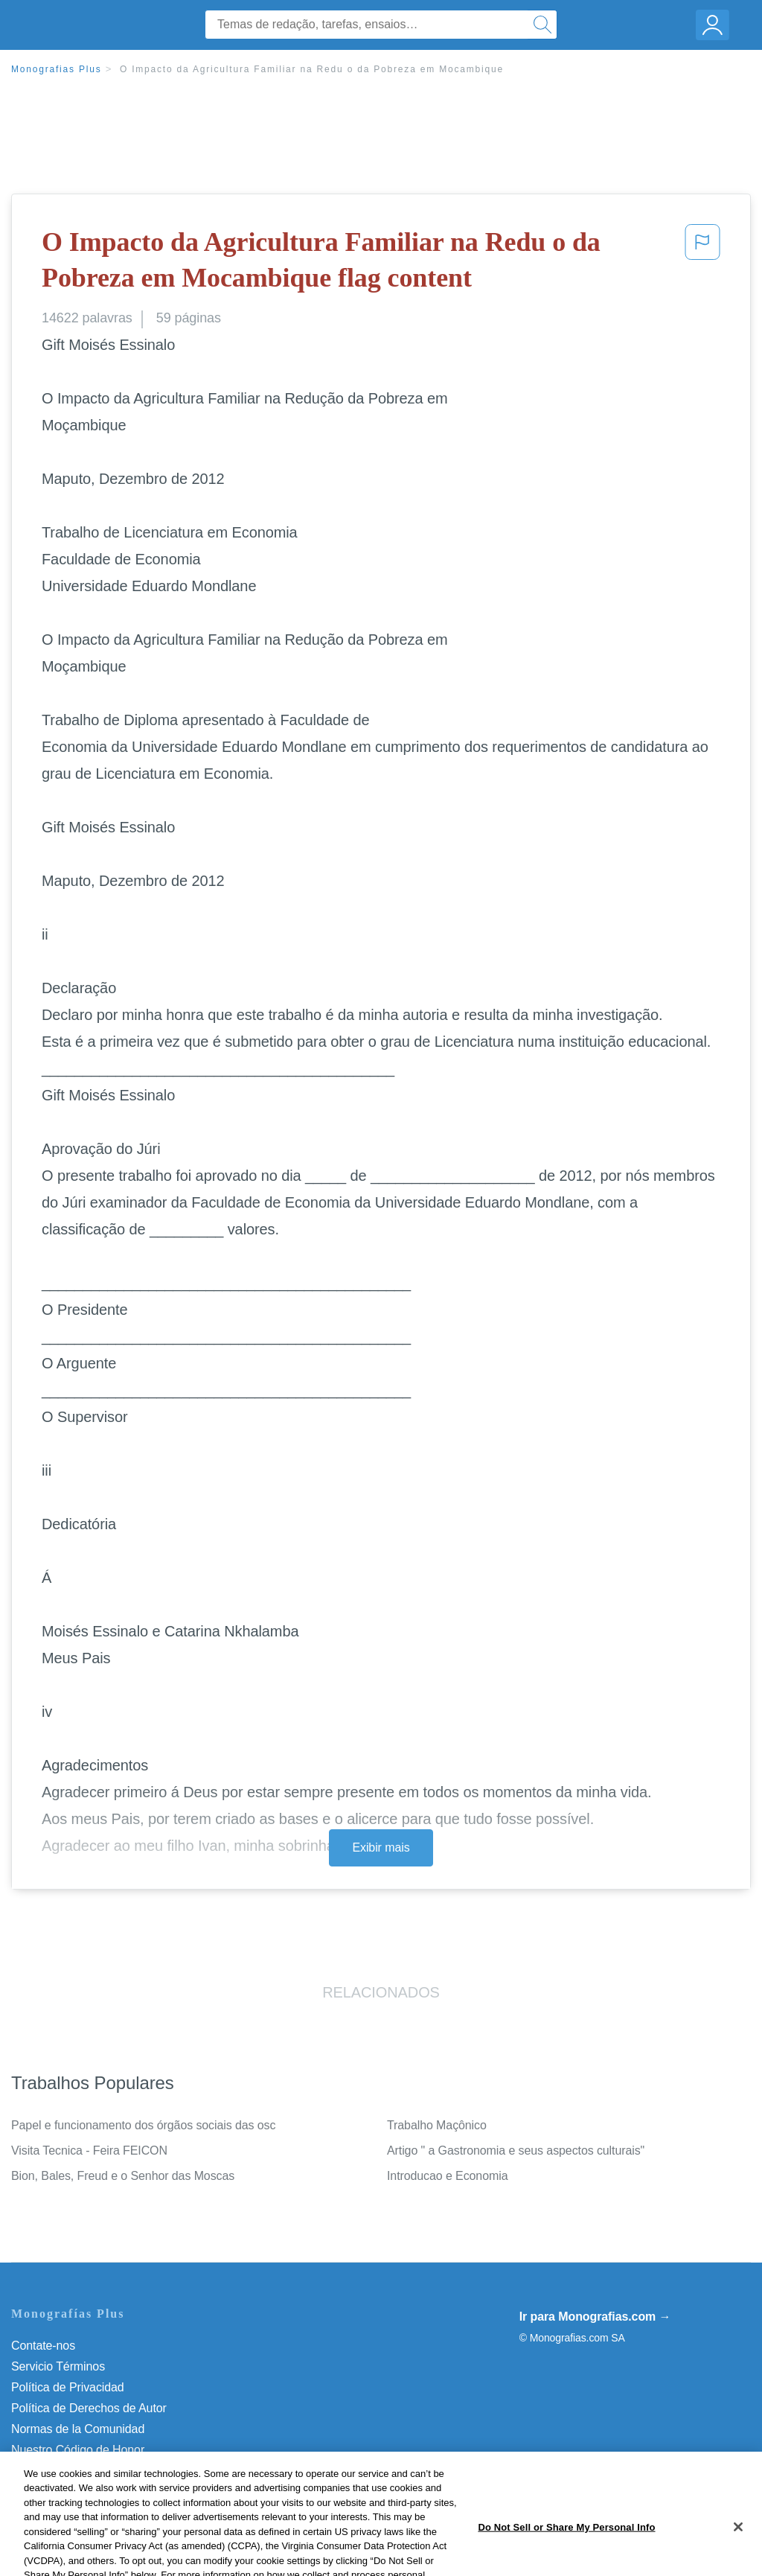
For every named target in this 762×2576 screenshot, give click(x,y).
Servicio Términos (58, 2366)
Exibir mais (380, 1847)
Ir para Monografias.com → (595, 2316)
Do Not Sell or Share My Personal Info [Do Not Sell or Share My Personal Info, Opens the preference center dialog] (566, 2552)
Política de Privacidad (67, 2387)
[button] (702, 263)
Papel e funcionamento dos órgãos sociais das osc (143, 2125)
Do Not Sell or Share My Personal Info (111, 2470)
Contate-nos (43, 2345)
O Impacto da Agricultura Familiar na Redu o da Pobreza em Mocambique (312, 69)
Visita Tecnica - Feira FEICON (89, 2150)
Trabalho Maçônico (437, 2125)
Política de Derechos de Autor (89, 2408)
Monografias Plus (56, 69)
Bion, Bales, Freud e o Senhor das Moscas (122, 2175)
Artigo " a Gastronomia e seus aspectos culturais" (515, 2150)
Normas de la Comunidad (77, 2429)
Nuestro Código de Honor (77, 2449)
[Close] (738, 2552)
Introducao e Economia (447, 2175)
